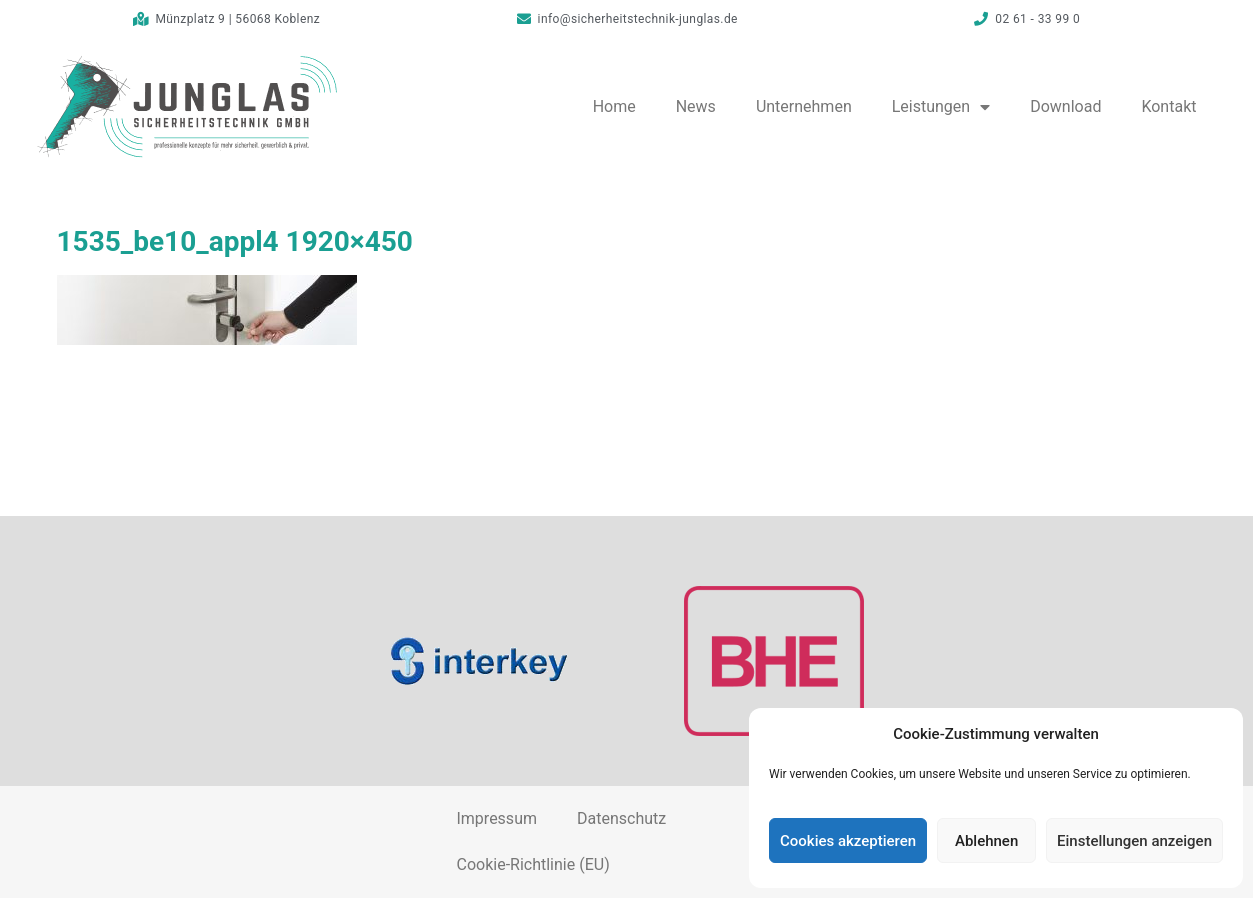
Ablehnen (986, 841)
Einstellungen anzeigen (1134, 841)
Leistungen (941, 107)
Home (614, 106)
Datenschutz (621, 818)
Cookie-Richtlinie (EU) (532, 864)
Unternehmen (804, 106)
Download (1065, 106)
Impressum (496, 818)
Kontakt (1168, 106)
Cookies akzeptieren (848, 841)
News (696, 106)
